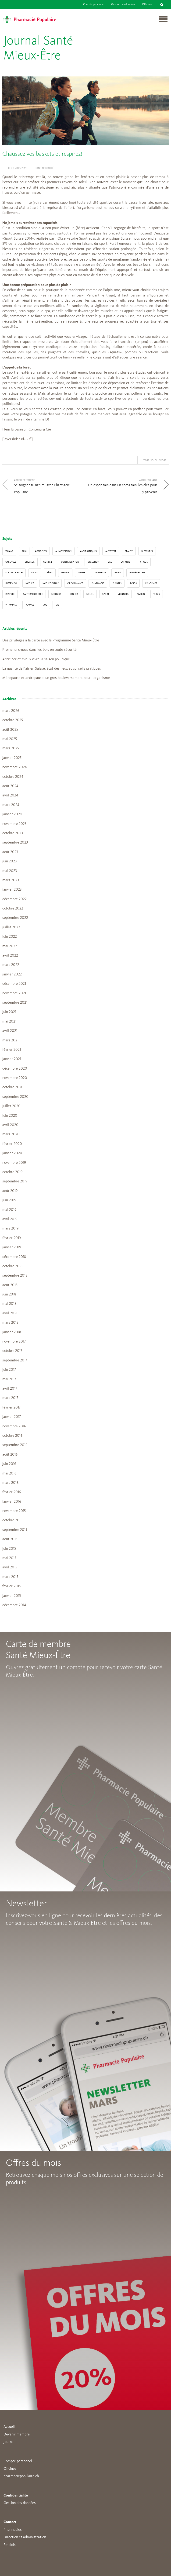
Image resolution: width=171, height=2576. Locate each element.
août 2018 (10, 1285)
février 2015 (11, 1586)
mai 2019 (9, 1210)
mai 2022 (9, 946)
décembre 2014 (14, 1605)
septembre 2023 (15, 842)
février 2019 (11, 1238)
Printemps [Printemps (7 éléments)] (151, 583)
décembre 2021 (14, 984)
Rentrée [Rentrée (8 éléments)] (9, 594)
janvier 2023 (11, 890)
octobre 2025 (12, 720)
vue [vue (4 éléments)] (45, 605)
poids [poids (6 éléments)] (133, 583)
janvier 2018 (11, 1332)
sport (162, 460)
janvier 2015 (11, 1596)
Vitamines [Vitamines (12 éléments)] (11, 605)
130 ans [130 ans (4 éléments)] (9, 551)
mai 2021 (9, 1021)
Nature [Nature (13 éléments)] (29, 583)
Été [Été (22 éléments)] (57, 605)
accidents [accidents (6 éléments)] (41, 551)
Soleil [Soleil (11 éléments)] (90, 594)
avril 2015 (9, 1567)
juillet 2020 (11, 1106)
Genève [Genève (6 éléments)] (65, 573)
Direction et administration (25, 2537)
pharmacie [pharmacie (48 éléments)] (98, 583)
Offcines (10, 2469)
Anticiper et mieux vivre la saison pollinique (36, 659)
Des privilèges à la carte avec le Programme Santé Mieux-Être (50, 640)
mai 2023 (9, 871)
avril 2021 (9, 1031)
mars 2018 (10, 1323)
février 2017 (11, 1407)
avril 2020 (10, 1125)
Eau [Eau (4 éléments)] (110, 562)
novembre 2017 (14, 1341)
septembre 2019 (14, 1181)
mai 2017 (9, 1379)
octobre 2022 (12, 908)
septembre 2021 (14, 1003)
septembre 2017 (14, 1360)
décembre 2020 (14, 1069)
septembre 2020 (15, 1097)
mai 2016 (9, 1473)
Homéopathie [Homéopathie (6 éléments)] (137, 573)
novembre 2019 (14, 1163)
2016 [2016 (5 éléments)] (24, 551)
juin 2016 (9, 1464)
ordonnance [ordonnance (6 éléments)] (75, 583)
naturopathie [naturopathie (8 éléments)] (51, 583)
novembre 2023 (14, 824)
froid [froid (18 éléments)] (34, 573)
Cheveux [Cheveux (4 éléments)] (30, 562)
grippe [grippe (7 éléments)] (81, 573)
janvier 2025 (11, 758)
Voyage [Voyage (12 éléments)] (29, 605)
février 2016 (11, 1492)
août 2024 (10, 786)
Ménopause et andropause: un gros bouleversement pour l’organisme (56, 678)
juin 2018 (9, 1294)
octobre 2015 (12, 1520)
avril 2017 (9, 1389)
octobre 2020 (13, 1087)
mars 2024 (10, 805)
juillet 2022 (11, 927)
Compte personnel (93, 4)
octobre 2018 (12, 1266)
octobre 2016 (12, 1436)
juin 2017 (9, 1370)
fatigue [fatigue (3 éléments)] (143, 562)
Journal (9, 2442)
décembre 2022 (14, 899)
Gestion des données (123, 4)
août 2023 (10, 852)
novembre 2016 (14, 1426)
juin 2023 (9, 861)
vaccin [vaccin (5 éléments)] (141, 594)
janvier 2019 (11, 1247)
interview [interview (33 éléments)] (11, 583)
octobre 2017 (12, 1351)
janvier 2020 (12, 1153)
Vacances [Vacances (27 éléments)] (123, 594)
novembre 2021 (14, 993)
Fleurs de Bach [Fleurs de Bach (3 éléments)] (14, 573)
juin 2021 (9, 1012)
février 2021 (11, 1050)
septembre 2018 (14, 1276)
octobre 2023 (12, 833)
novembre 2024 (14, 767)
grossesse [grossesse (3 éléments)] (100, 573)
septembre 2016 (14, 1445)
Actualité (48, 168)
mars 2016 (10, 1483)
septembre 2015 (14, 1530)
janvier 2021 (11, 1059)
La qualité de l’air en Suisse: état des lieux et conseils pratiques (51, 669)
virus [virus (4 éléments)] (156, 594)
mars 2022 (10, 965)
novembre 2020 (14, 1078)
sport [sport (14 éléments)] (105, 594)
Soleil (154, 460)
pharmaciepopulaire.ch (21, 2476)
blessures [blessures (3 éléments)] (147, 551)
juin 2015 (9, 1549)
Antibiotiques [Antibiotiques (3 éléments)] (88, 551)
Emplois (10, 2545)
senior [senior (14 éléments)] (74, 594)
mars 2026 (10, 711)
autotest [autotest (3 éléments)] (110, 551)
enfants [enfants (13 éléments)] (125, 562)
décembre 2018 (14, 1257)
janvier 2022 (12, 974)
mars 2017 (10, 1398)
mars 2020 (11, 1134)
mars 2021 (10, 1040)
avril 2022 (10, 955)
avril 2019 (9, 1219)
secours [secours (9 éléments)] (56, 594)
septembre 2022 (15, 918)
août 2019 (10, 1191)
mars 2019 (10, 1228)
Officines (147, 4)
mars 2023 (10, 880)
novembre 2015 (14, 1511)
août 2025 (10, 730)
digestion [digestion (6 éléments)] (93, 562)
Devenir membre (17, 2434)
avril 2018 (9, 1313)
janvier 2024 (12, 814)
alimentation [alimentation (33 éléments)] (63, 551)
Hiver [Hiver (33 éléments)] (117, 573)
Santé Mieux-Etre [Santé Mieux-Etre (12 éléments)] (33, 594)
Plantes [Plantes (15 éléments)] (117, 583)
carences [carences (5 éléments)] (10, 562)
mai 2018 (9, 1304)
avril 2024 (10, 795)
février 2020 (12, 1144)
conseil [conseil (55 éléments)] (47, 562)
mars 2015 (10, 1577)
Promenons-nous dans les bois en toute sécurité (39, 650)
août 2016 (10, 1455)
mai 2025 (9, 739)
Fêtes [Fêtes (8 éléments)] (50, 573)
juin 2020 (9, 1116)
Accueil (9, 2427)
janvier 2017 (11, 1417)
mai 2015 (9, 1558)
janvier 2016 (11, 1502)
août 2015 (9, 1539)
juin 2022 (9, 937)
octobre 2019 (12, 1172)
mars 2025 (10, 748)
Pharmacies (13, 2530)
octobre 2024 (12, 777)
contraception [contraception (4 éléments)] (70, 562)
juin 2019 (9, 1200)
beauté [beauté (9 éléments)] (129, 551)
